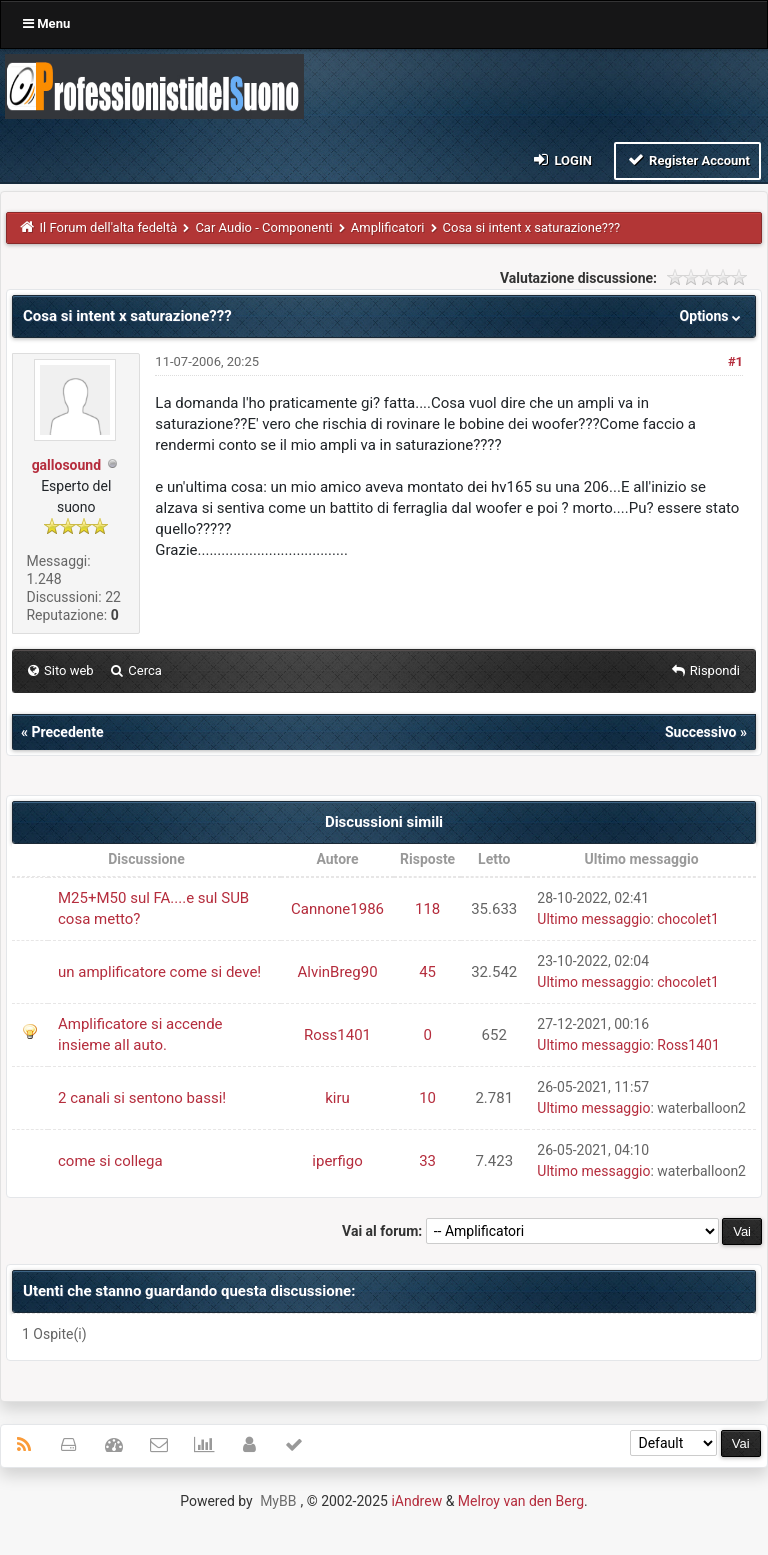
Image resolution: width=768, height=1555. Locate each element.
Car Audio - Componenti (263, 227)
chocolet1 (688, 919)
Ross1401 (337, 1035)
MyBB (278, 1501)
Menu (46, 23)
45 (427, 972)
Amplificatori (388, 227)
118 (427, 909)
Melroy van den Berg (521, 1501)
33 (427, 1161)
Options (712, 316)
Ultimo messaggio (593, 919)
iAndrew (416, 1501)
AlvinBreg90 (337, 972)
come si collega (110, 1161)
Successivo (701, 732)
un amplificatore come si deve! (159, 972)
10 (427, 1098)
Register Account (687, 159)
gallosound (66, 465)
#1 (735, 361)
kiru (337, 1098)
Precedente (67, 732)
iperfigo (337, 1161)
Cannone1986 (337, 909)
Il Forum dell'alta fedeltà (109, 227)
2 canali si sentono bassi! (142, 1098)
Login (561, 159)
